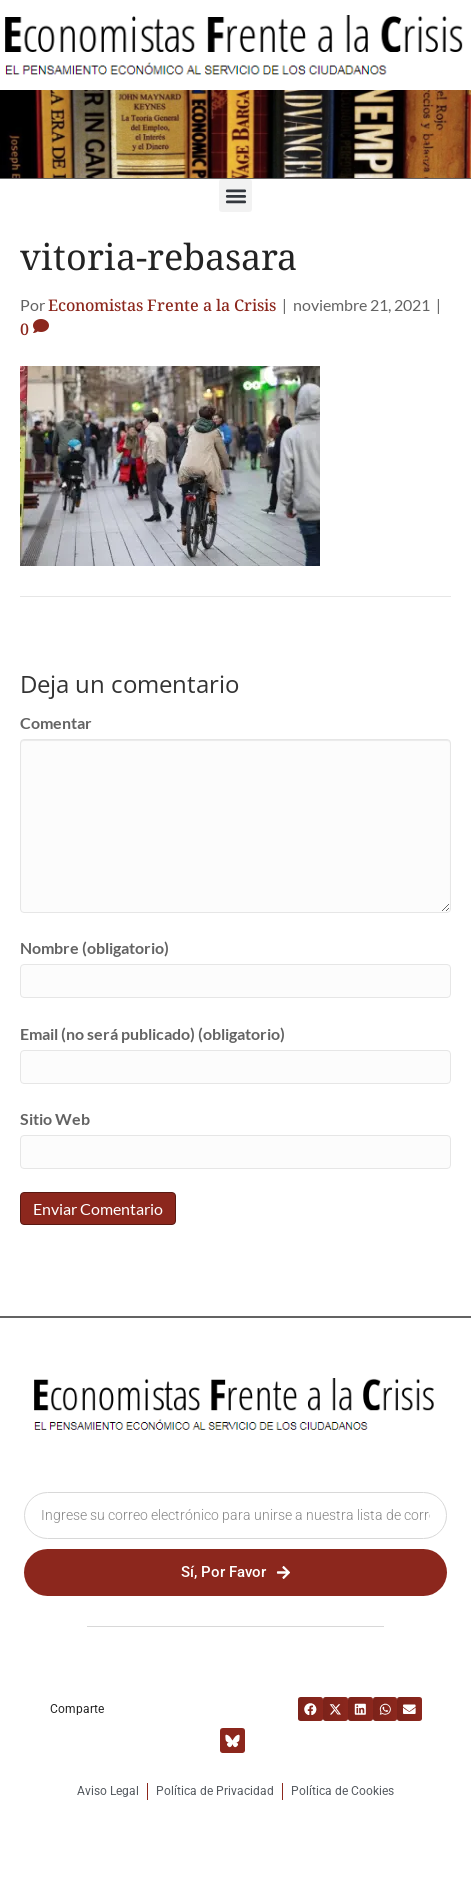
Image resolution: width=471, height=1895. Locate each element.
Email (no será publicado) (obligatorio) (152, 1033)
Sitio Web (55, 1118)
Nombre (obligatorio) (94, 947)
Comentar (56, 722)
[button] (235, 195)
